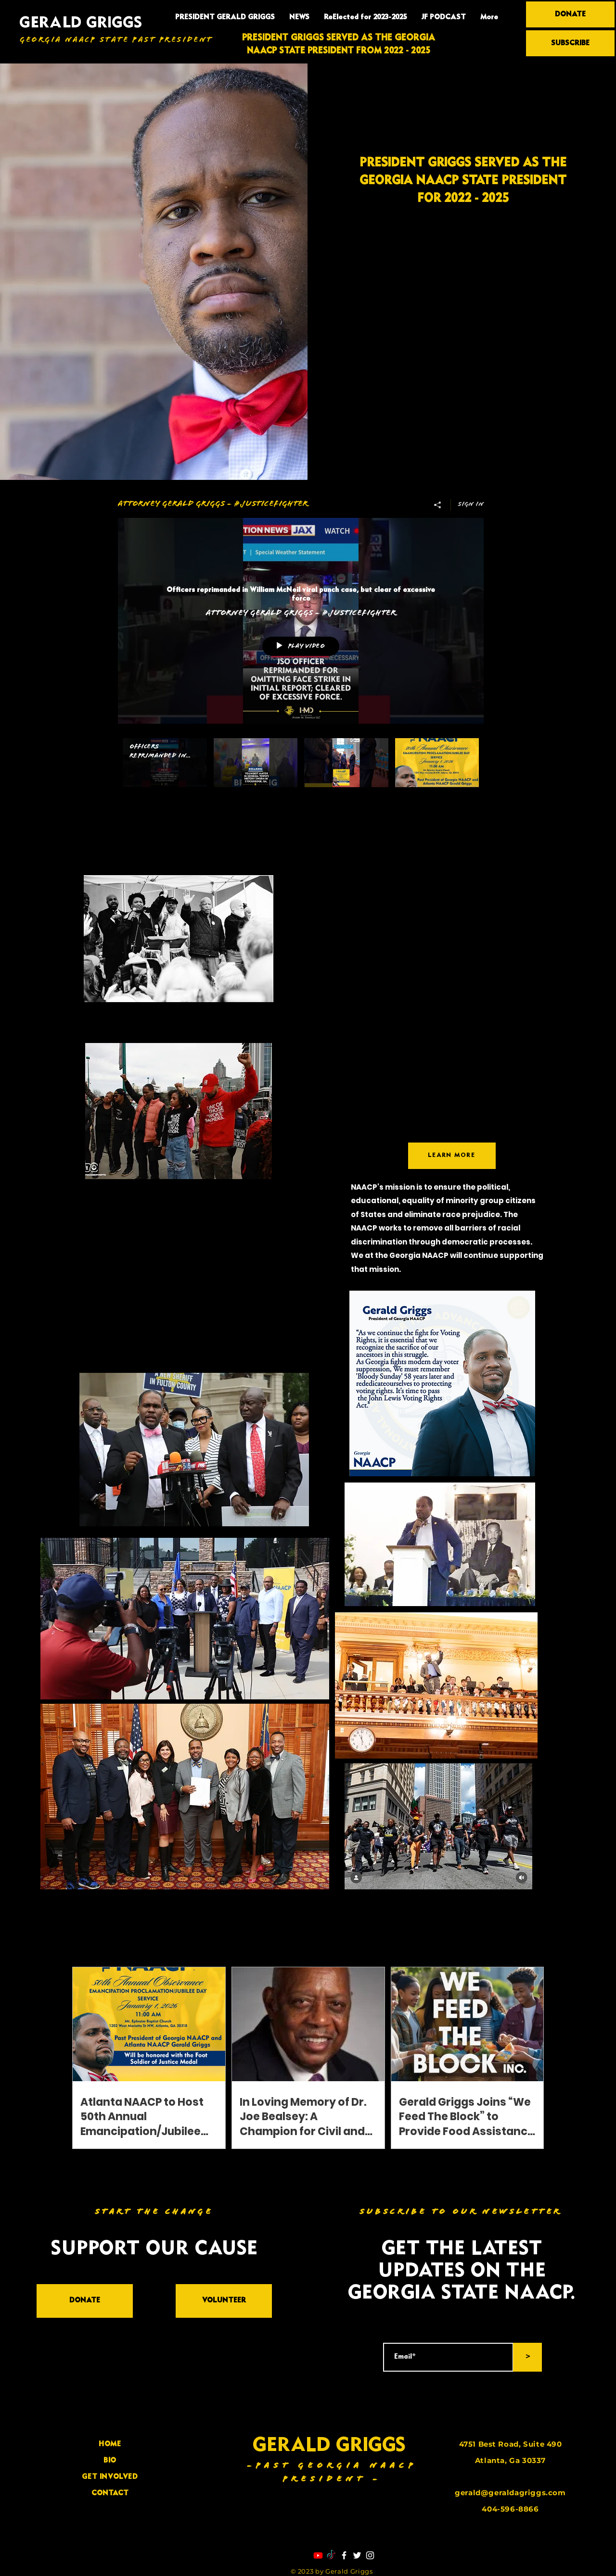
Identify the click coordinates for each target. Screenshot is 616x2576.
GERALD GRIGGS (80, 23)
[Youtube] (318, 2555)
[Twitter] (357, 2555)
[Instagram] (370, 2555)
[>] (527, 2357)
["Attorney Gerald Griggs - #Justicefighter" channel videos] (301, 774)
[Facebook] (344, 2555)
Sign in (471, 505)
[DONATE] (570, 14)
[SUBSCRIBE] (570, 43)
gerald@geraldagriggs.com (510, 2492)
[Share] (437, 505)
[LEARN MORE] (452, 1156)
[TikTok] (331, 2555)
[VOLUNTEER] (224, 2301)
